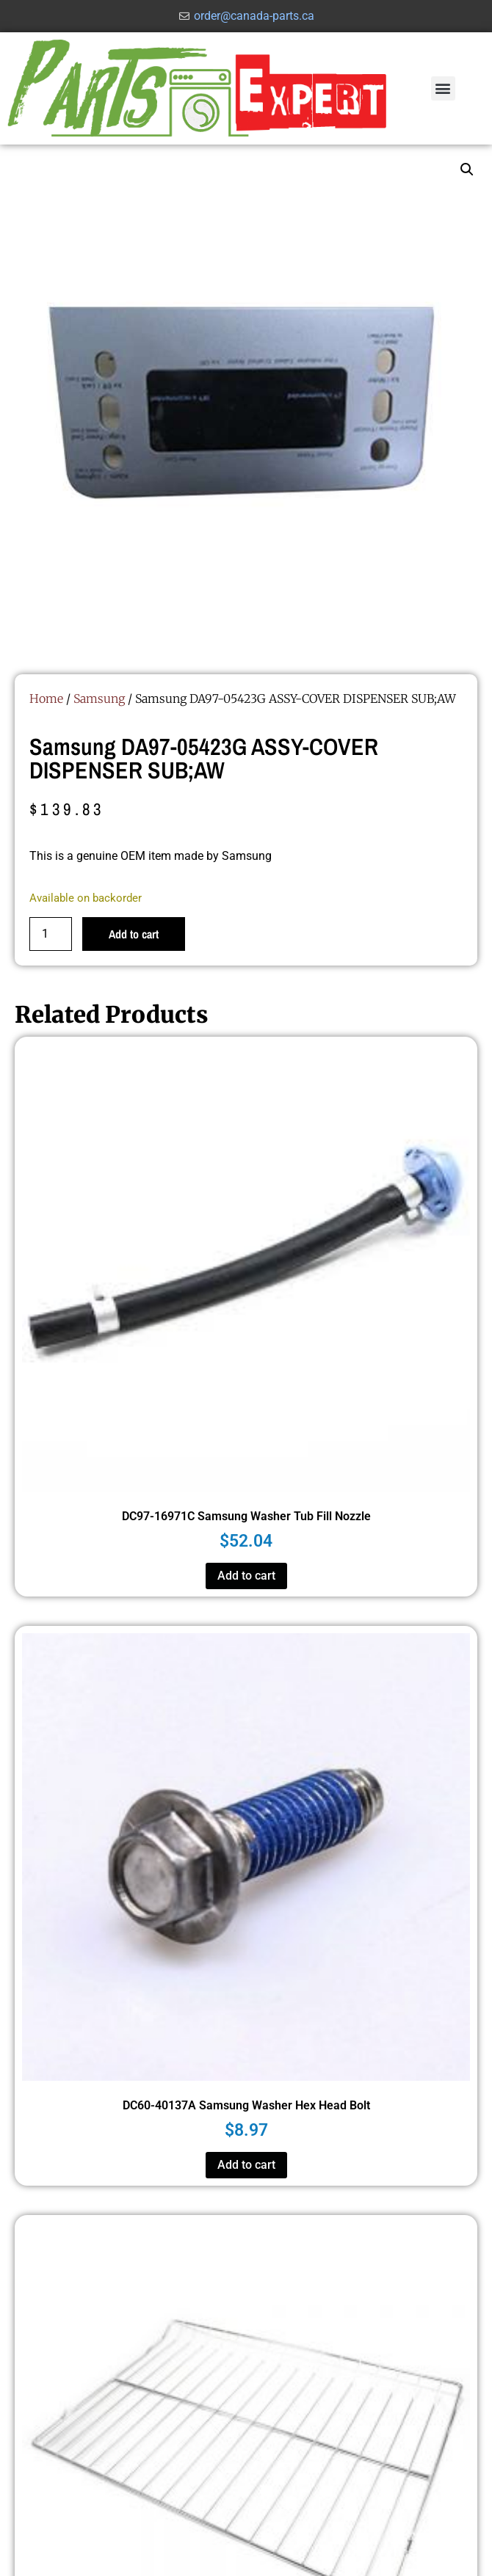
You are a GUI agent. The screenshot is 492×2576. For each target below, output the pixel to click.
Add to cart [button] (246, 1576)
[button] (443, 88)
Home (46, 698)
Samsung (99, 698)
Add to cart (134, 934)
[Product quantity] (50, 934)
